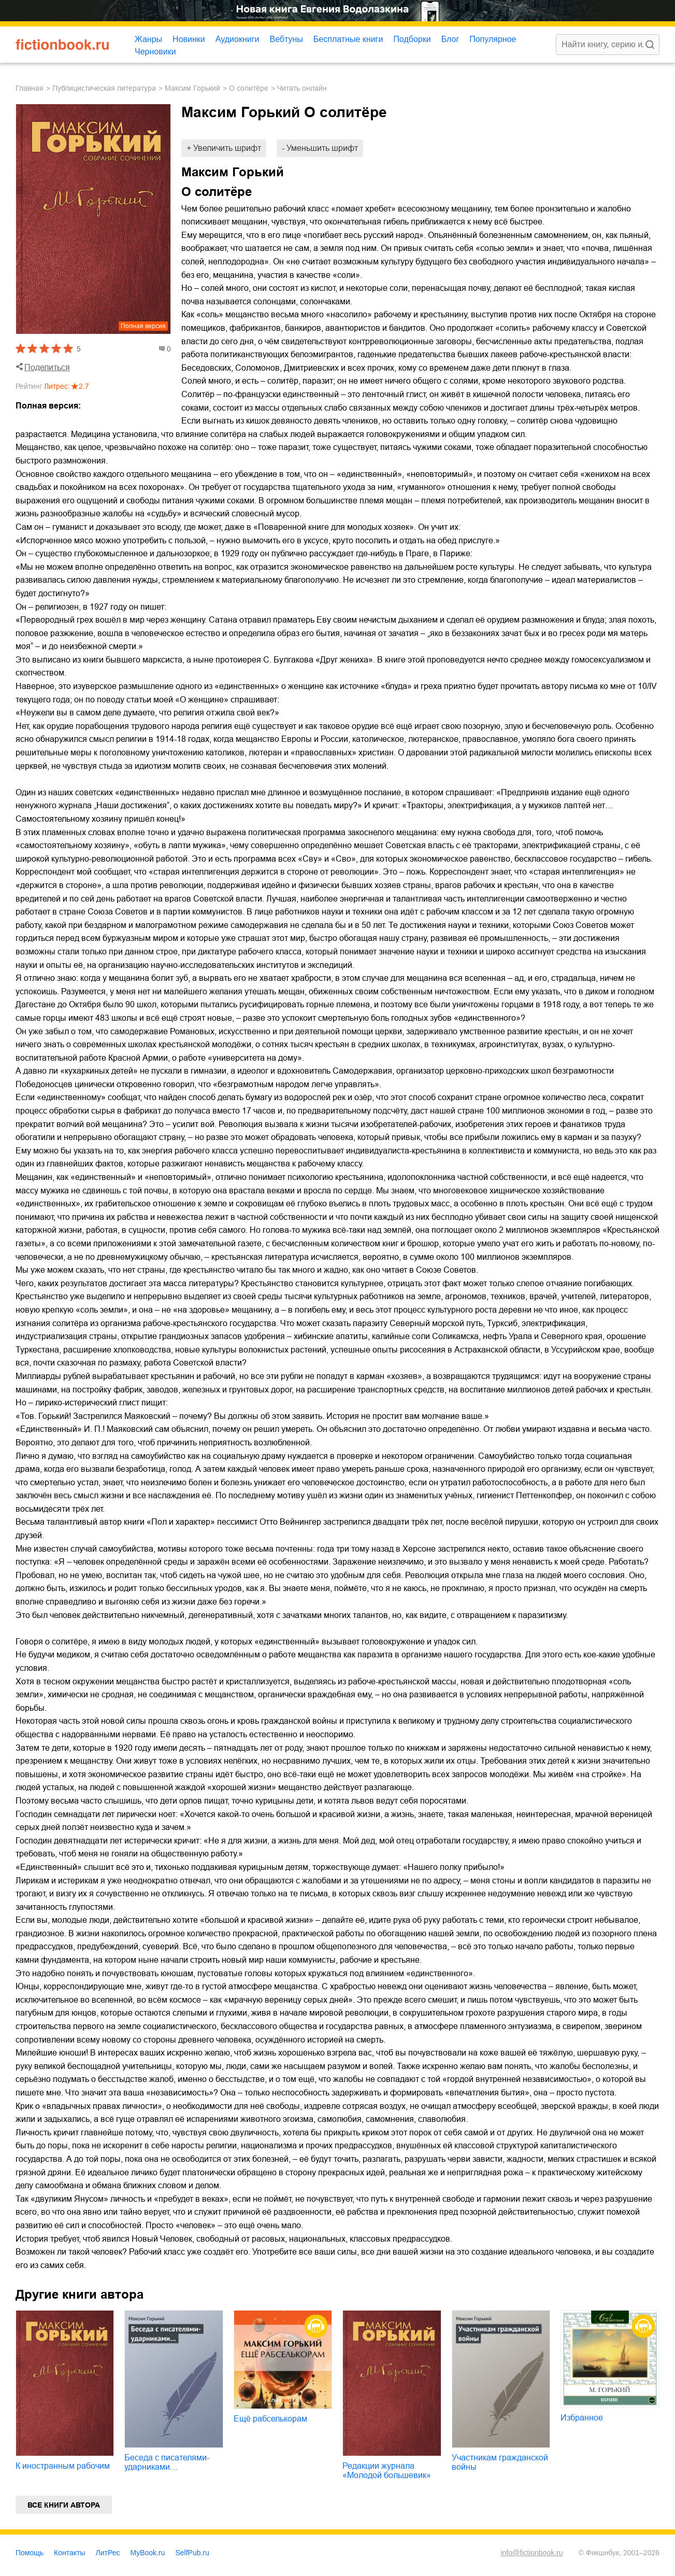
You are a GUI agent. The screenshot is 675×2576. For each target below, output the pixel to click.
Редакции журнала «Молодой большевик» (386, 2470)
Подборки (411, 39)
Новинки (189, 39)
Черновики (155, 51)
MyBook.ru (148, 2553)
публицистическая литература (104, 88)
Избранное (582, 2417)
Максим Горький (192, 88)
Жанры (148, 39)
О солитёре (248, 88)
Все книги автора (63, 2505)
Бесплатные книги (348, 39)
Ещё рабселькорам (270, 2418)
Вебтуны (286, 39)
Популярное (492, 39)
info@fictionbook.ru (531, 2553)
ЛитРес (108, 2553)
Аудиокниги (238, 39)
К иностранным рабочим (63, 2465)
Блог (450, 39)
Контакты (69, 2553)
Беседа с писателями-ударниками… (166, 2462)
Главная (30, 88)
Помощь (30, 2553)
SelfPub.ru (192, 2553)
